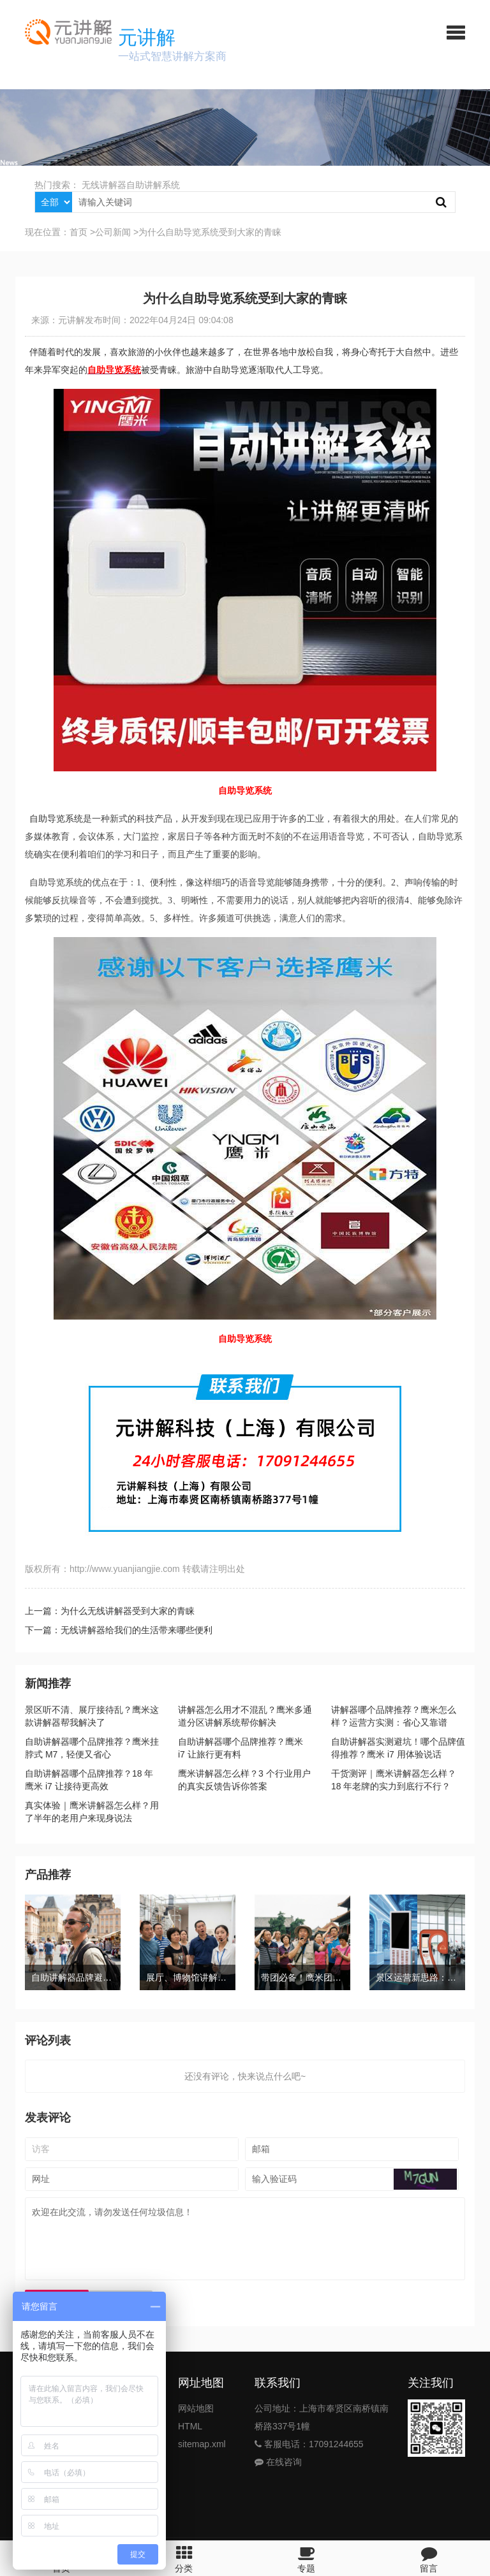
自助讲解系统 (153, 185)
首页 (78, 232)
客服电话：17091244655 (309, 2444)
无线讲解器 (104, 185)
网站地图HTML (196, 2417)
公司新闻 (113, 232)
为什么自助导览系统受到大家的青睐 (209, 232)
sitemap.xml (202, 2444)
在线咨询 (278, 2462)
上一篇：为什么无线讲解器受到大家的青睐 (110, 1611)
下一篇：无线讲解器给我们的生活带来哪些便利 (118, 1630)
